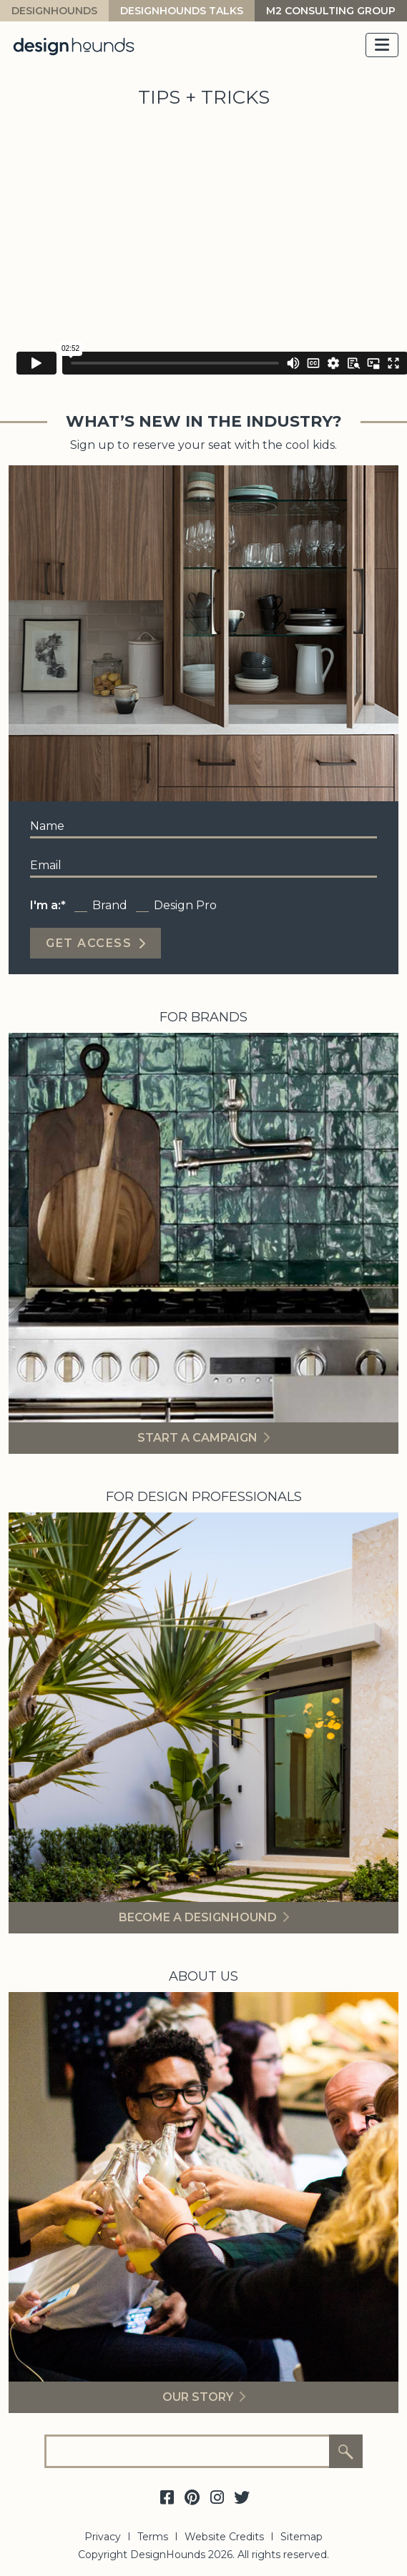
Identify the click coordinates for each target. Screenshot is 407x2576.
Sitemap (301, 2536)
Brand (109, 905)
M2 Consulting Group (331, 10)
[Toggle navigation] (382, 45)
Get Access (89, 943)
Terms (152, 2536)
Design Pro (185, 905)
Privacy (102, 2536)
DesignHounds (54, 10)
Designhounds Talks (181, 10)
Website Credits (224, 2536)
